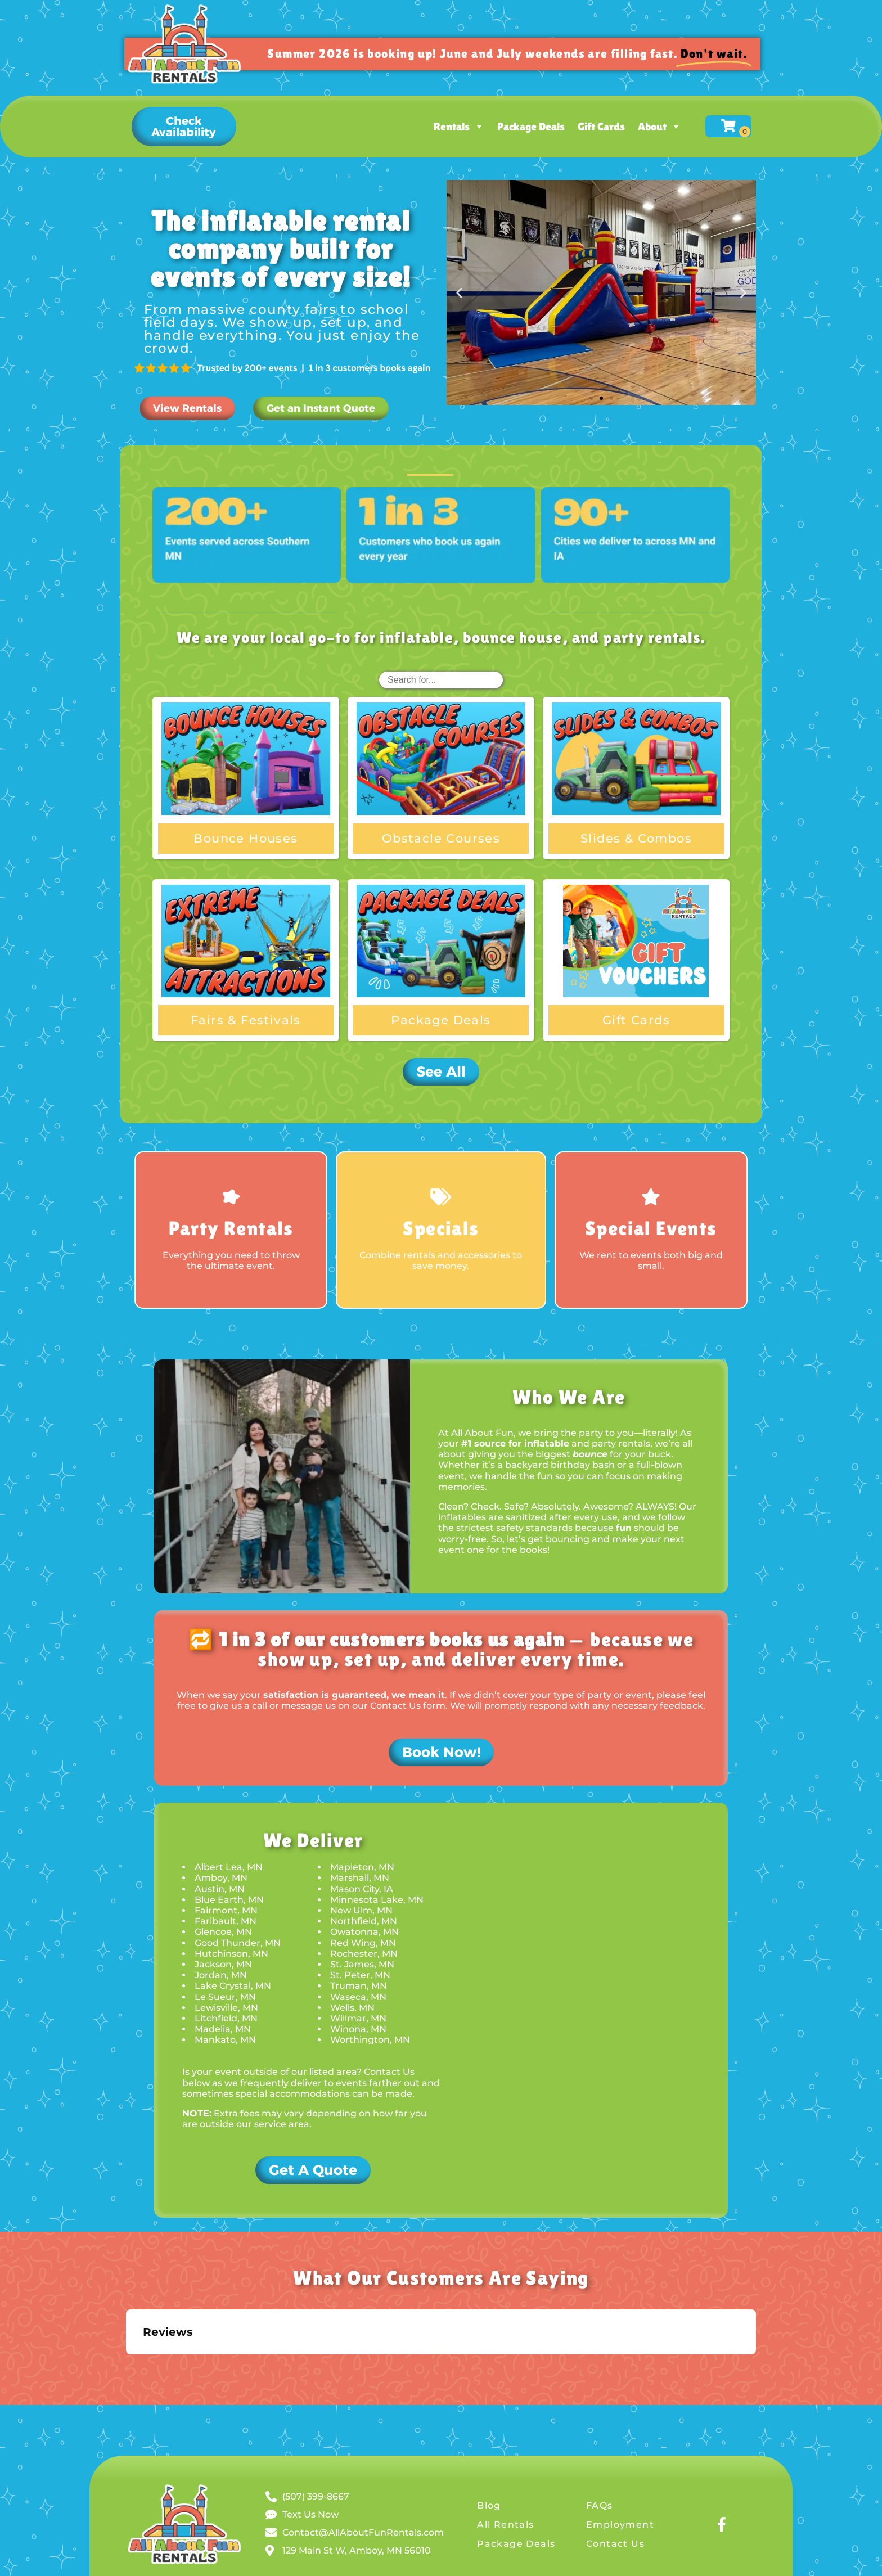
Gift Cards (601, 126)
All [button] (430, 457)
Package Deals (531, 126)
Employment (620, 2524)
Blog (489, 2505)
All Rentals (505, 2524)
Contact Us (615, 2543)
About (659, 126)
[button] (184, 126)
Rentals (459, 126)
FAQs (599, 2505)
